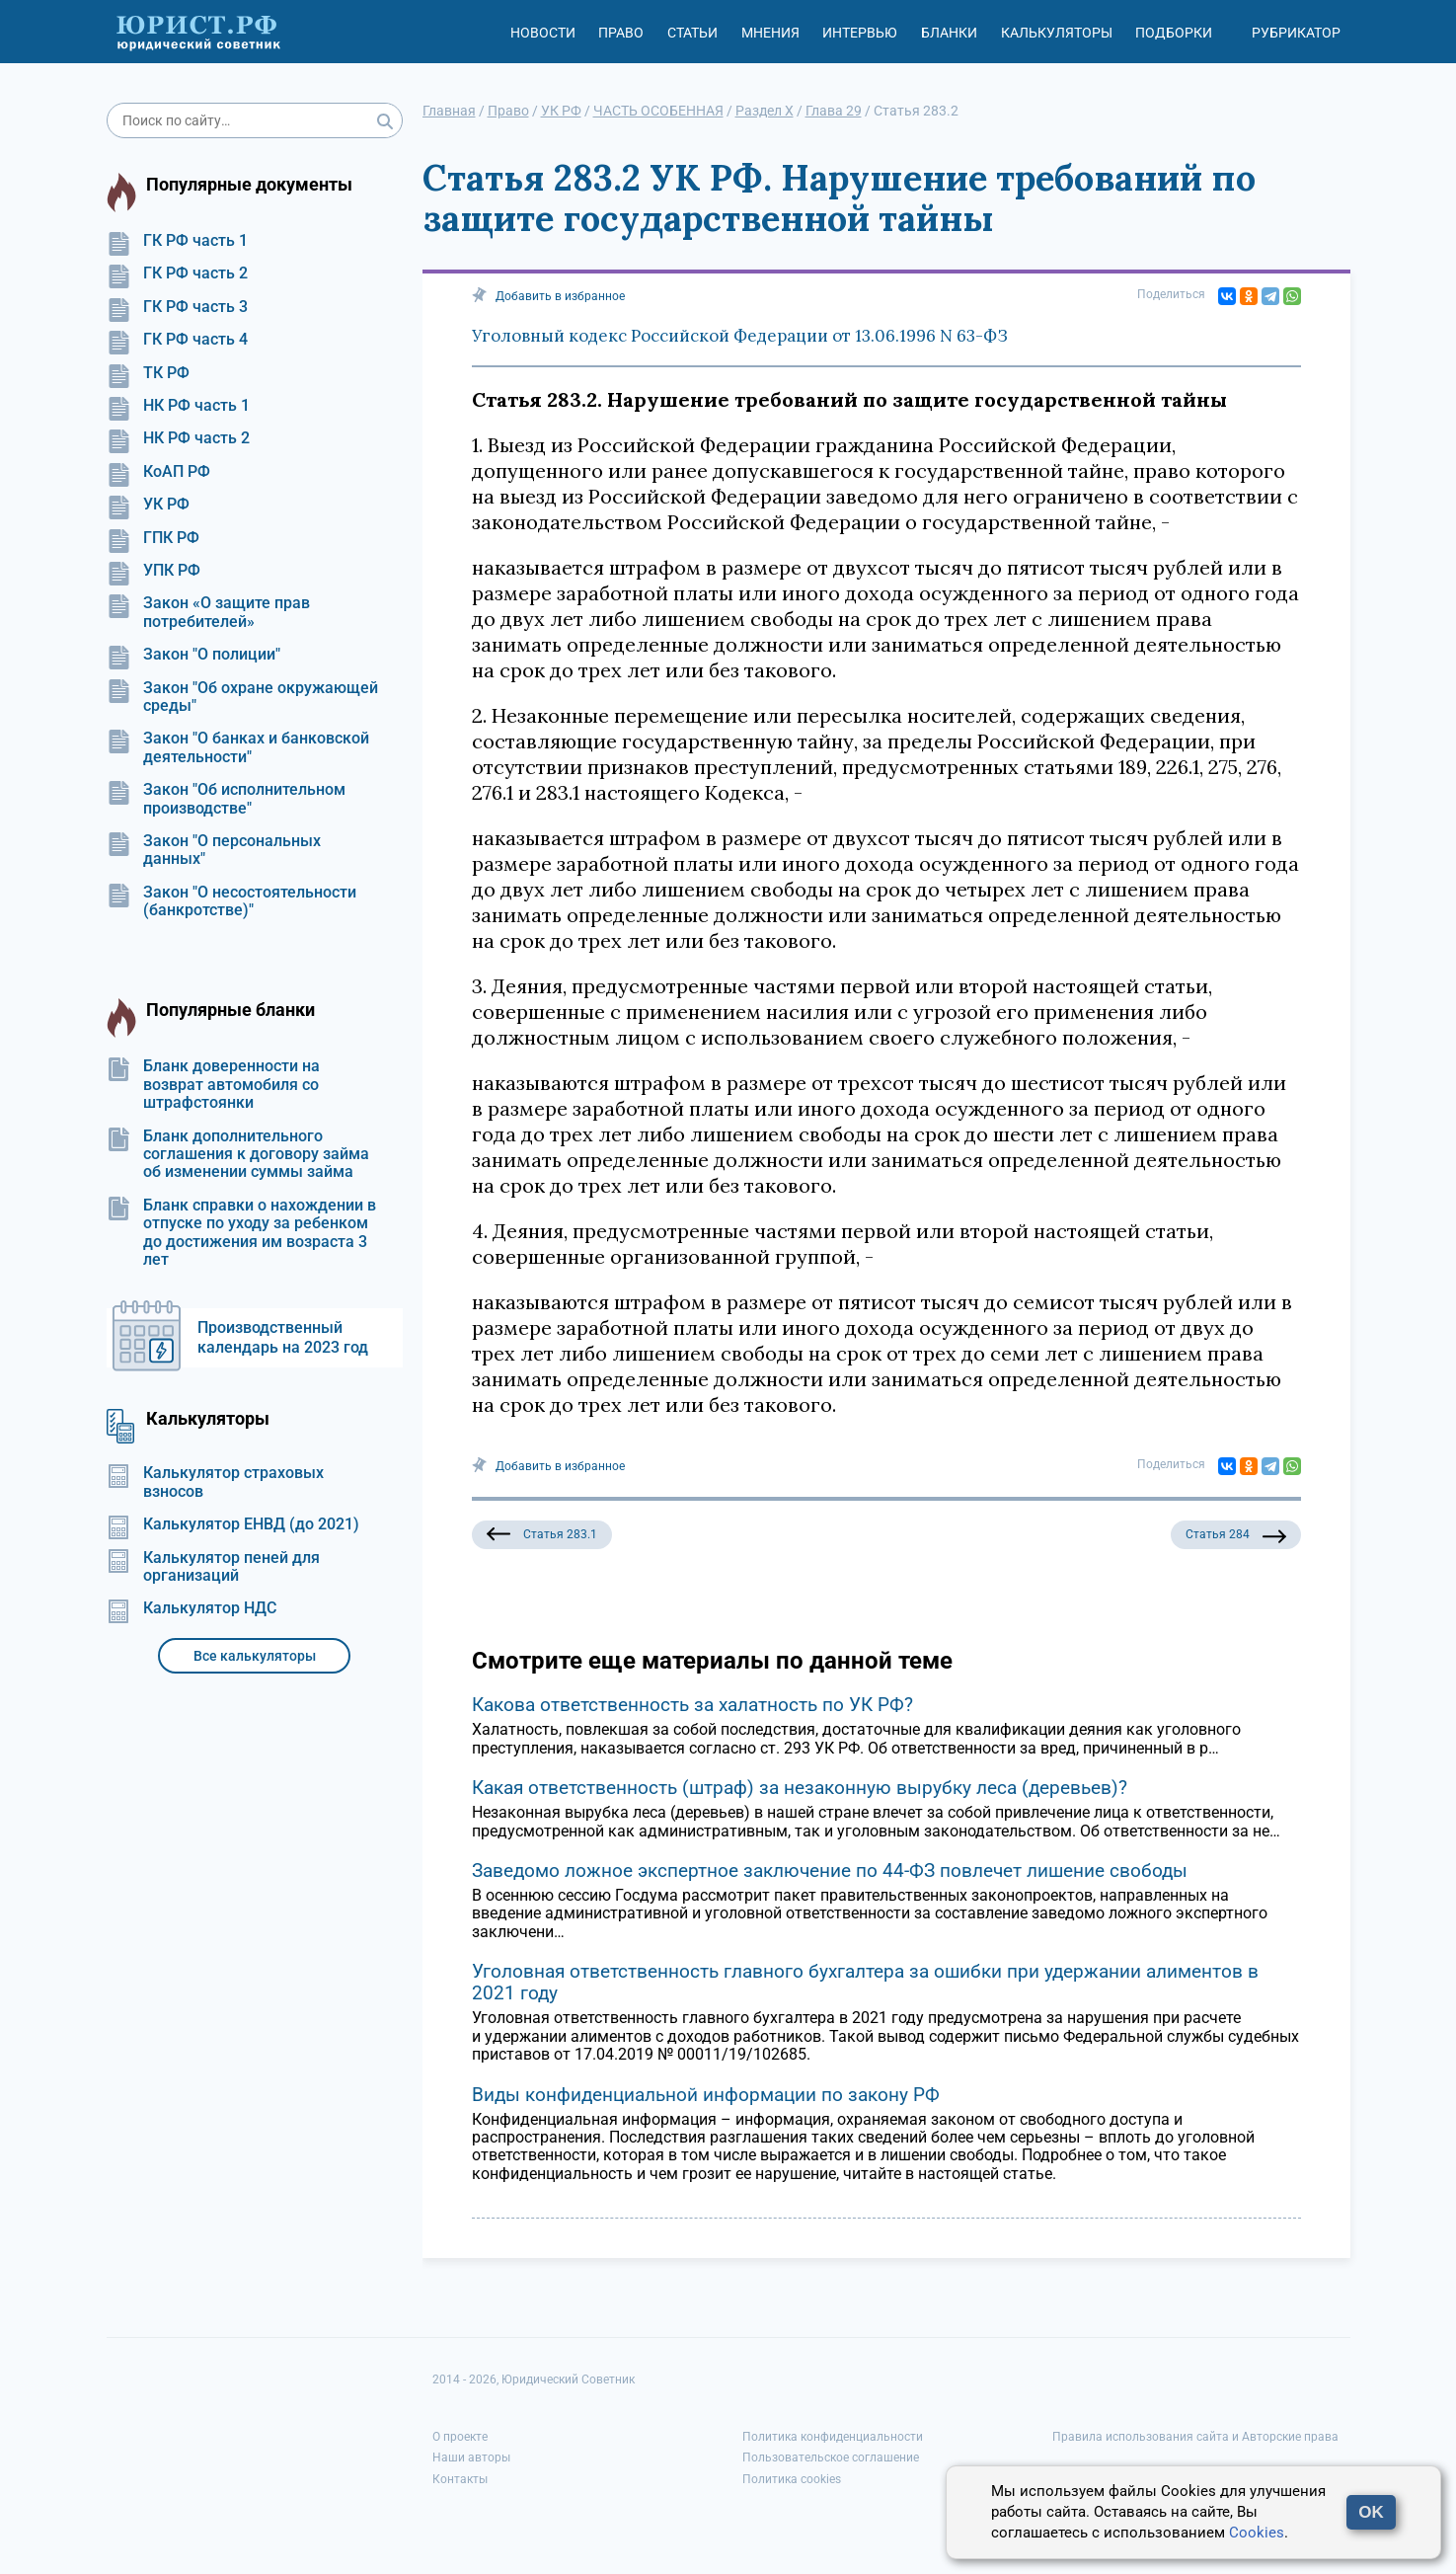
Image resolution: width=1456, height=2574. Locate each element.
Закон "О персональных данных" (214, 850)
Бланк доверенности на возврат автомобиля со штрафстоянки (213, 1084)
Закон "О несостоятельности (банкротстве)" (231, 901)
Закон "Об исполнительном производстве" (226, 799)
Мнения (770, 32)
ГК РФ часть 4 (177, 340)
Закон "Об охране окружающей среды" (242, 697)
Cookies (1256, 2532)
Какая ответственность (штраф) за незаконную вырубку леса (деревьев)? (799, 1787)
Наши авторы (471, 2457)
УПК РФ (153, 571)
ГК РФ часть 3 (177, 307)
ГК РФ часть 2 (177, 273)
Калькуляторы (1056, 32)
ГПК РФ (153, 538)
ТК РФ (148, 373)
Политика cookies (791, 2479)
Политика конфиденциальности (832, 2437)
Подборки (1173, 32)
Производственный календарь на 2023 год (282, 1337)
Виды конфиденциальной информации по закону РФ (706, 2094)
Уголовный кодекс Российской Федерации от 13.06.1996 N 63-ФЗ (740, 336)
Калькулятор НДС (191, 1608)
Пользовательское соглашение (830, 2457)
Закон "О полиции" (193, 654)
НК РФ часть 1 (178, 406)
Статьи (692, 32)
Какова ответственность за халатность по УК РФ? (692, 1704)
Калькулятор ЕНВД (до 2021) (233, 1524)
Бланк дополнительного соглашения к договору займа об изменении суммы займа (238, 1155)
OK (1371, 2512)
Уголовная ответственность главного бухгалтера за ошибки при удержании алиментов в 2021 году (865, 1982)
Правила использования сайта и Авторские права (1195, 2437)
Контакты (460, 2479)
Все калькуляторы (254, 1656)
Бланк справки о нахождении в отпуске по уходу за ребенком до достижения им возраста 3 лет (241, 1233)
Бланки (949, 32)
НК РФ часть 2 (178, 438)
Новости (542, 32)
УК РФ (148, 504)
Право (621, 32)
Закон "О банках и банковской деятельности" (238, 747)
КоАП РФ (158, 472)
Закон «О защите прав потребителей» (208, 612)
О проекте (460, 2437)
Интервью (859, 32)
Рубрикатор (1296, 32)
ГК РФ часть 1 (177, 241)
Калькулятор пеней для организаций (213, 1567)
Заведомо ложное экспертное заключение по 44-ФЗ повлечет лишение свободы (830, 1870)
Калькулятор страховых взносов (215, 1482)
